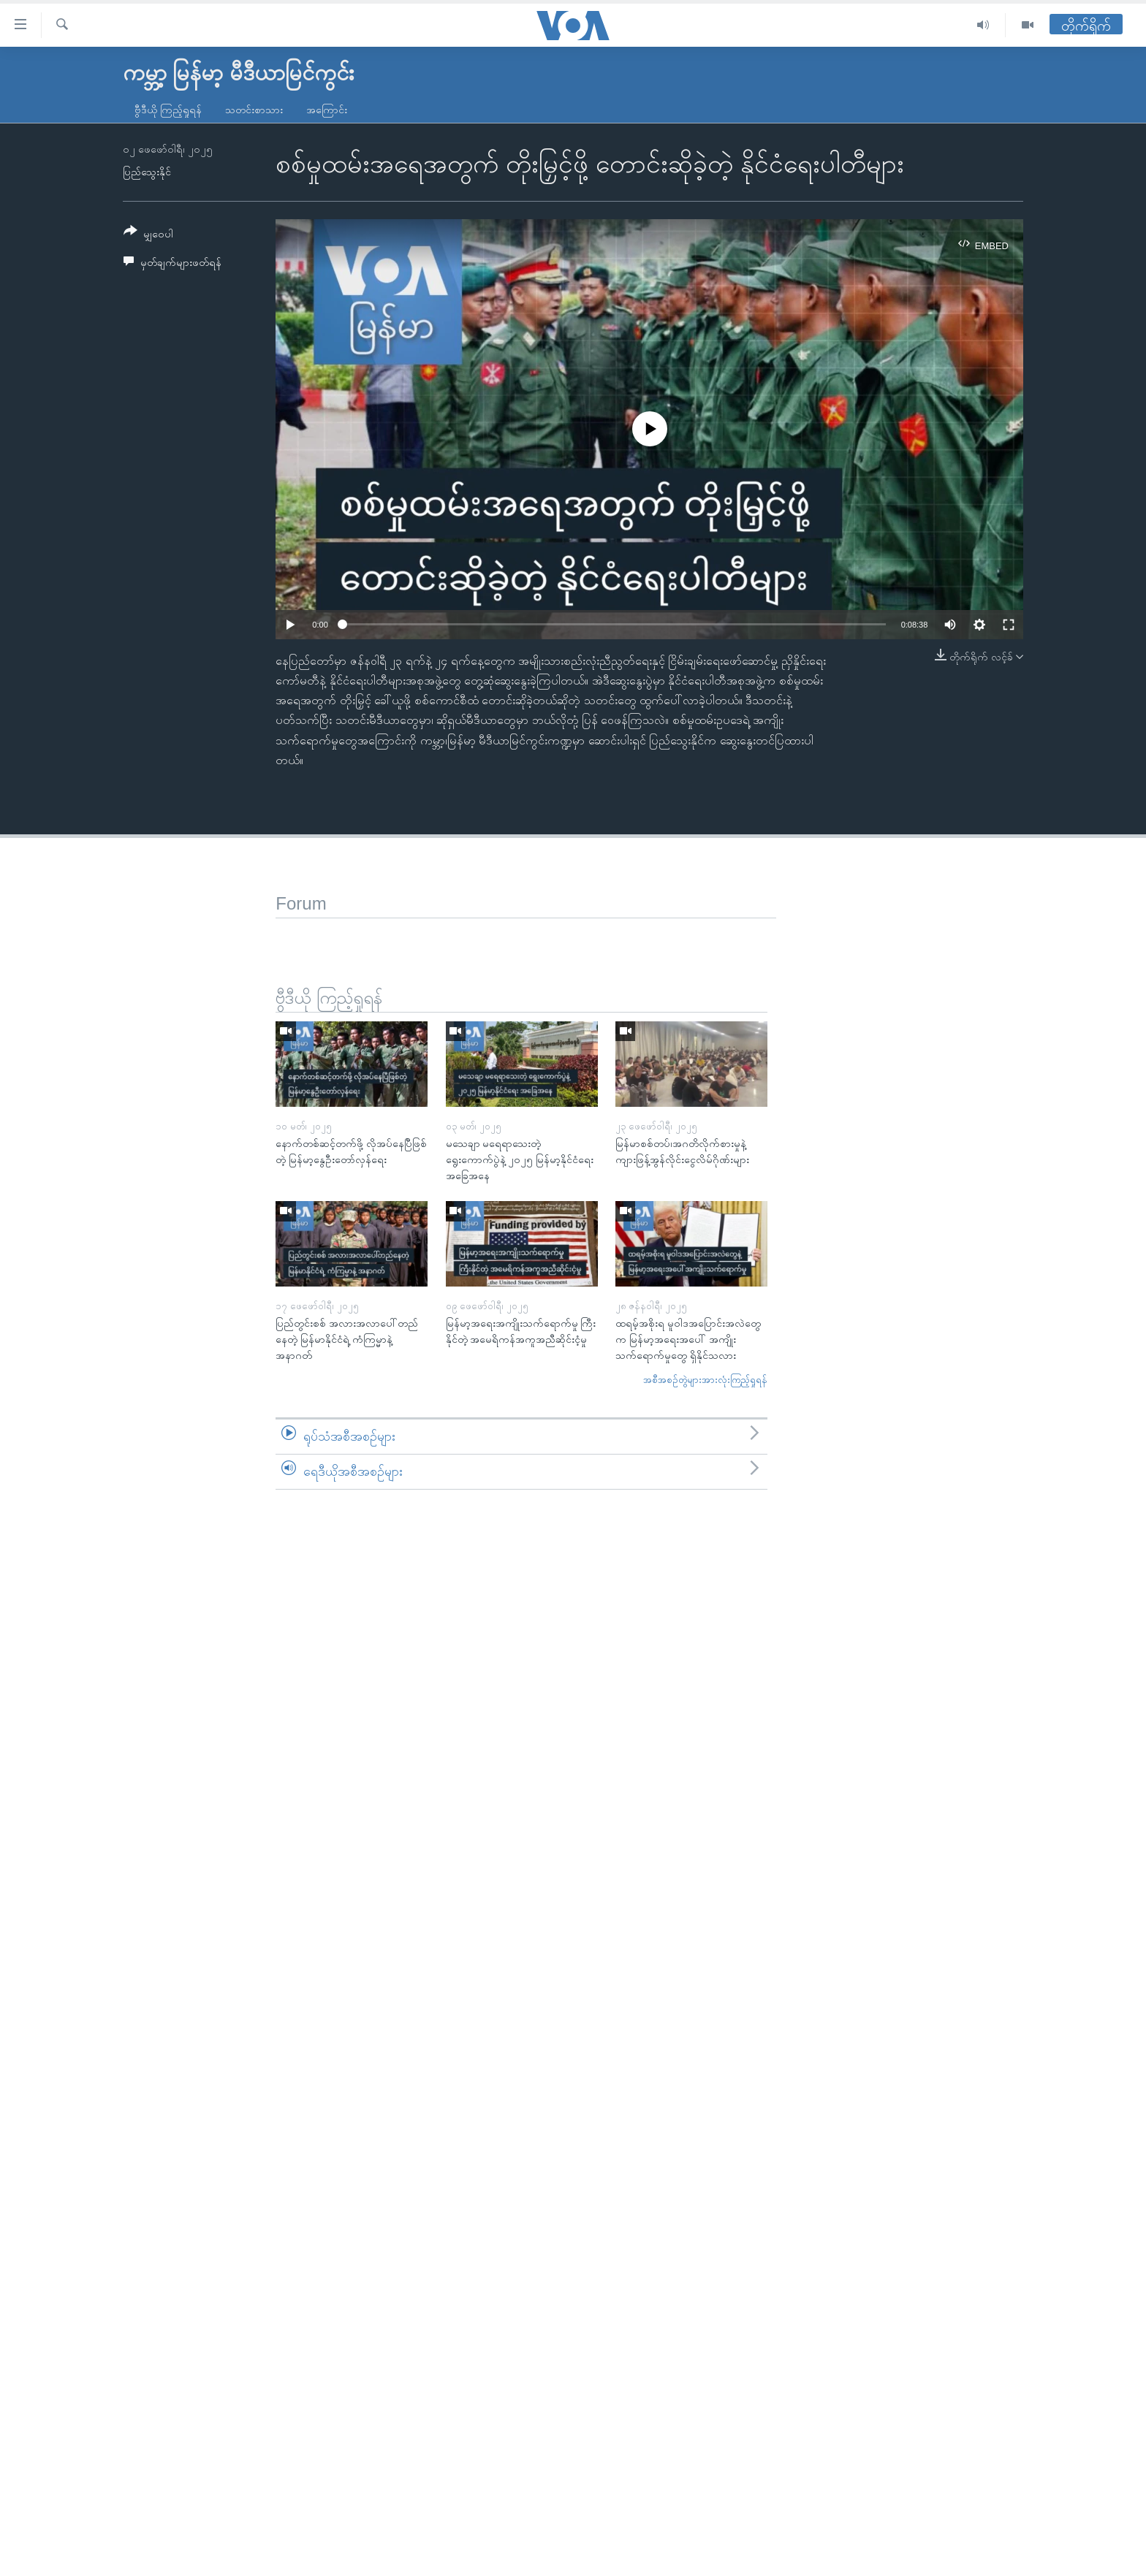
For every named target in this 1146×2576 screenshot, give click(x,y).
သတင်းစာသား (254, 109)
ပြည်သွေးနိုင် (147, 172)
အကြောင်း (326, 109)
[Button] (148, 235)
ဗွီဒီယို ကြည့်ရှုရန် (168, 109)
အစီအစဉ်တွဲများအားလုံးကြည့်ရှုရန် (705, 1379)
